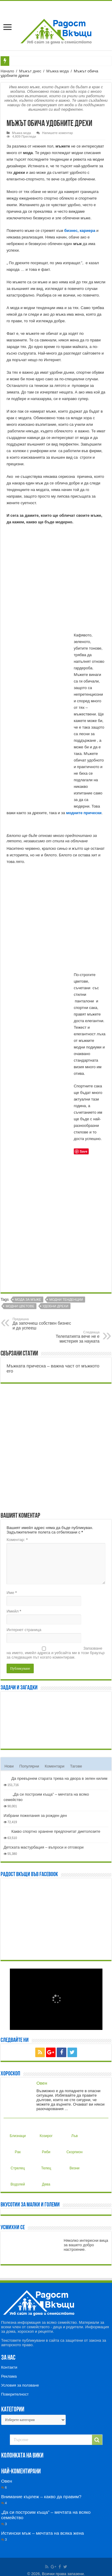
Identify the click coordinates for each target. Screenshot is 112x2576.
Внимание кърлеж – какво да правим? (41, 2496)
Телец (45, 2163)
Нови (9, 1766)
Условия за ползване (20, 2385)
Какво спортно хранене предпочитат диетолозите (55, 1831)
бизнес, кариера (79, 230)
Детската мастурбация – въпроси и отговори (44, 1847)
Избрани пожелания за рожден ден (35, 1815)
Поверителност (15, 2394)
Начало (7, 71)
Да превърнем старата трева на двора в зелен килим (59, 1778)
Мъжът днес (30, 71)
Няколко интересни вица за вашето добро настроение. (86, 2245)
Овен (41, 2083)
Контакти (9, 2367)
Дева (45, 2179)
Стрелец (18, 2163)
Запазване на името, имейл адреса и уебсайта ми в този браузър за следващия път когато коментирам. (56, 1652)
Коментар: (17, 1539)
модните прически (84, 813)
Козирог (46, 2131)
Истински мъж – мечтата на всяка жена (42, 2533)
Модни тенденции (66, 1299)
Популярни (29, 1766)
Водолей (17, 2179)
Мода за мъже (28, 1299)
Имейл (14, 1611)
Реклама (9, 2376)
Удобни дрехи (55, 1306)
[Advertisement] (56, 1226)
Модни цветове (20, 1306)
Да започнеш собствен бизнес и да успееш (43, 1323)
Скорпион (74, 2147)
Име (12, 1592)
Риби (45, 2147)
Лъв (73, 2131)
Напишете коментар (57, 133)
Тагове (76, 1766)
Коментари (55, 1766)
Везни (74, 2163)
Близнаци (18, 2131)
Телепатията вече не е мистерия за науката (68, 1337)
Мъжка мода (57, 71)
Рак (16, 2147)
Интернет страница (24, 1629)
